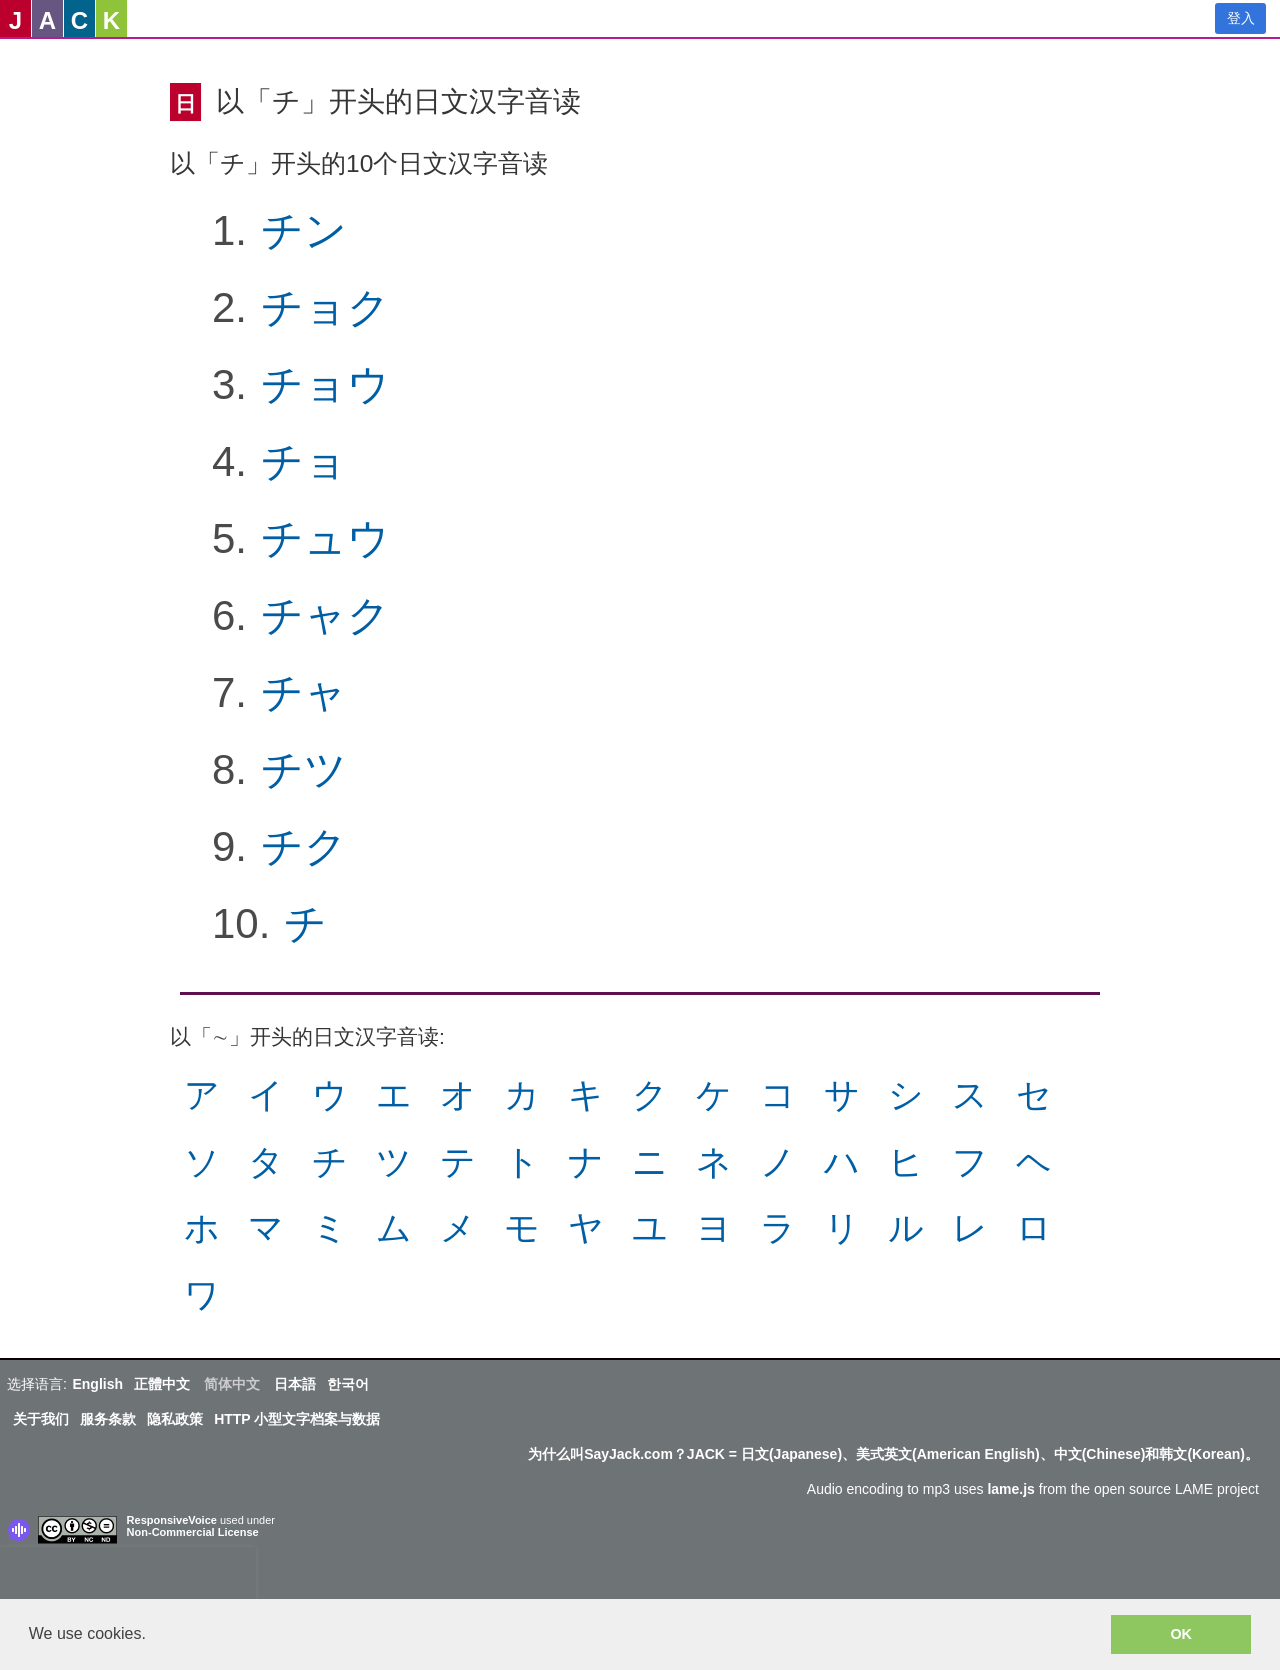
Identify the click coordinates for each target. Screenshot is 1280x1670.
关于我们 (41, 1419)
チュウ (325, 538)
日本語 (295, 1384)
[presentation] (128, 1577)
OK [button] (1181, 1634)
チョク (325, 307)
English (97, 1384)
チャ (304, 692)
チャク (325, 615)
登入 (1241, 18)
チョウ (325, 384)
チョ (304, 461)
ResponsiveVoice (172, 1520)
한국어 (348, 1384)
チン (304, 230)
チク (304, 846)
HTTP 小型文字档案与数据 (297, 1419)
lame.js (1010, 1489)
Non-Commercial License (193, 1532)
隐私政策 (175, 1419)
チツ (304, 769)
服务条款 (108, 1419)
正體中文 (162, 1384)
